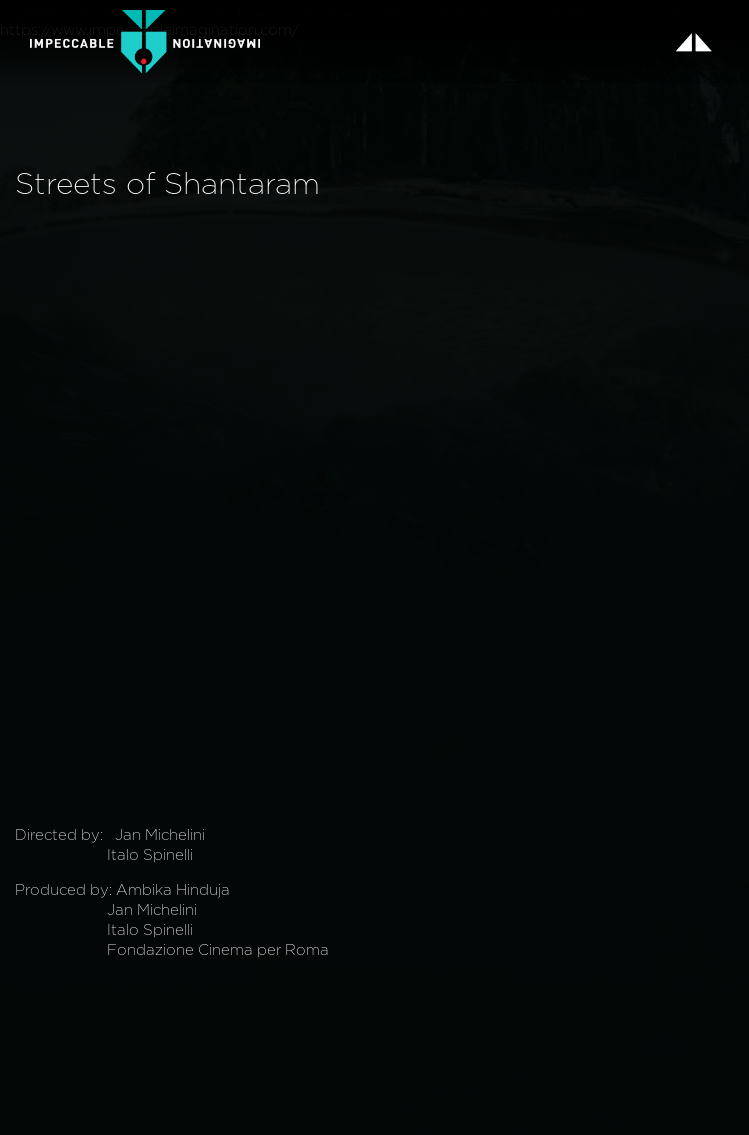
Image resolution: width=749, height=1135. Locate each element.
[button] (693, 41)
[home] (145, 41)
